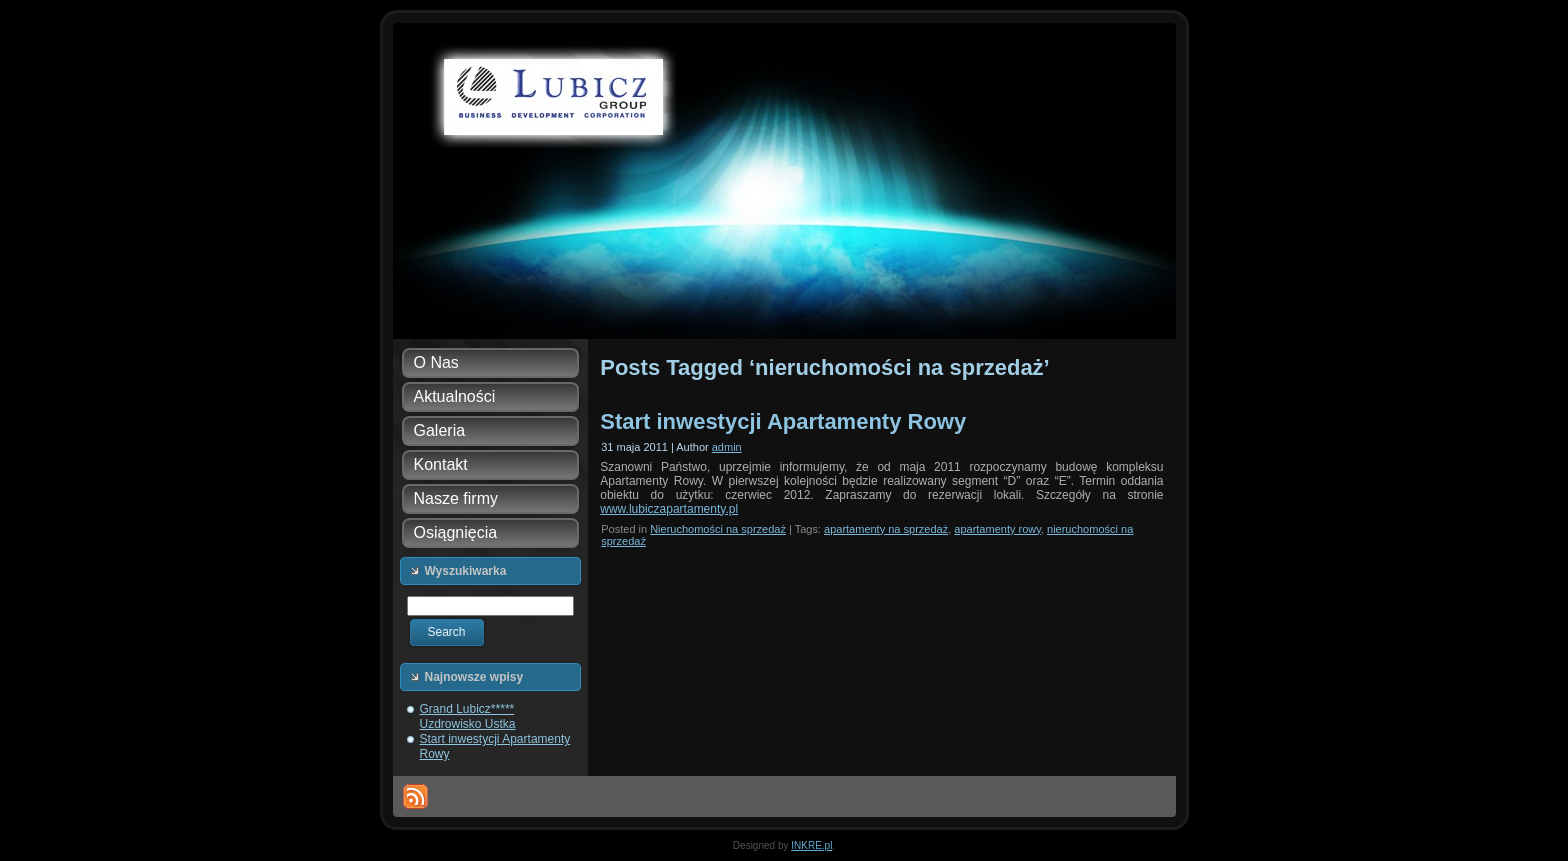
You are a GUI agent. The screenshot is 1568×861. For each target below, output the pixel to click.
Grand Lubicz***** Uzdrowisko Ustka (468, 716)
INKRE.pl (811, 845)
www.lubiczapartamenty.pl (669, 509)
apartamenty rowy (997, 529)
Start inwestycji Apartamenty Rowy (783, 421)
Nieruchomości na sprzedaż (718, 529)
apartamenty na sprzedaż (886, 529)
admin (727, 447)
